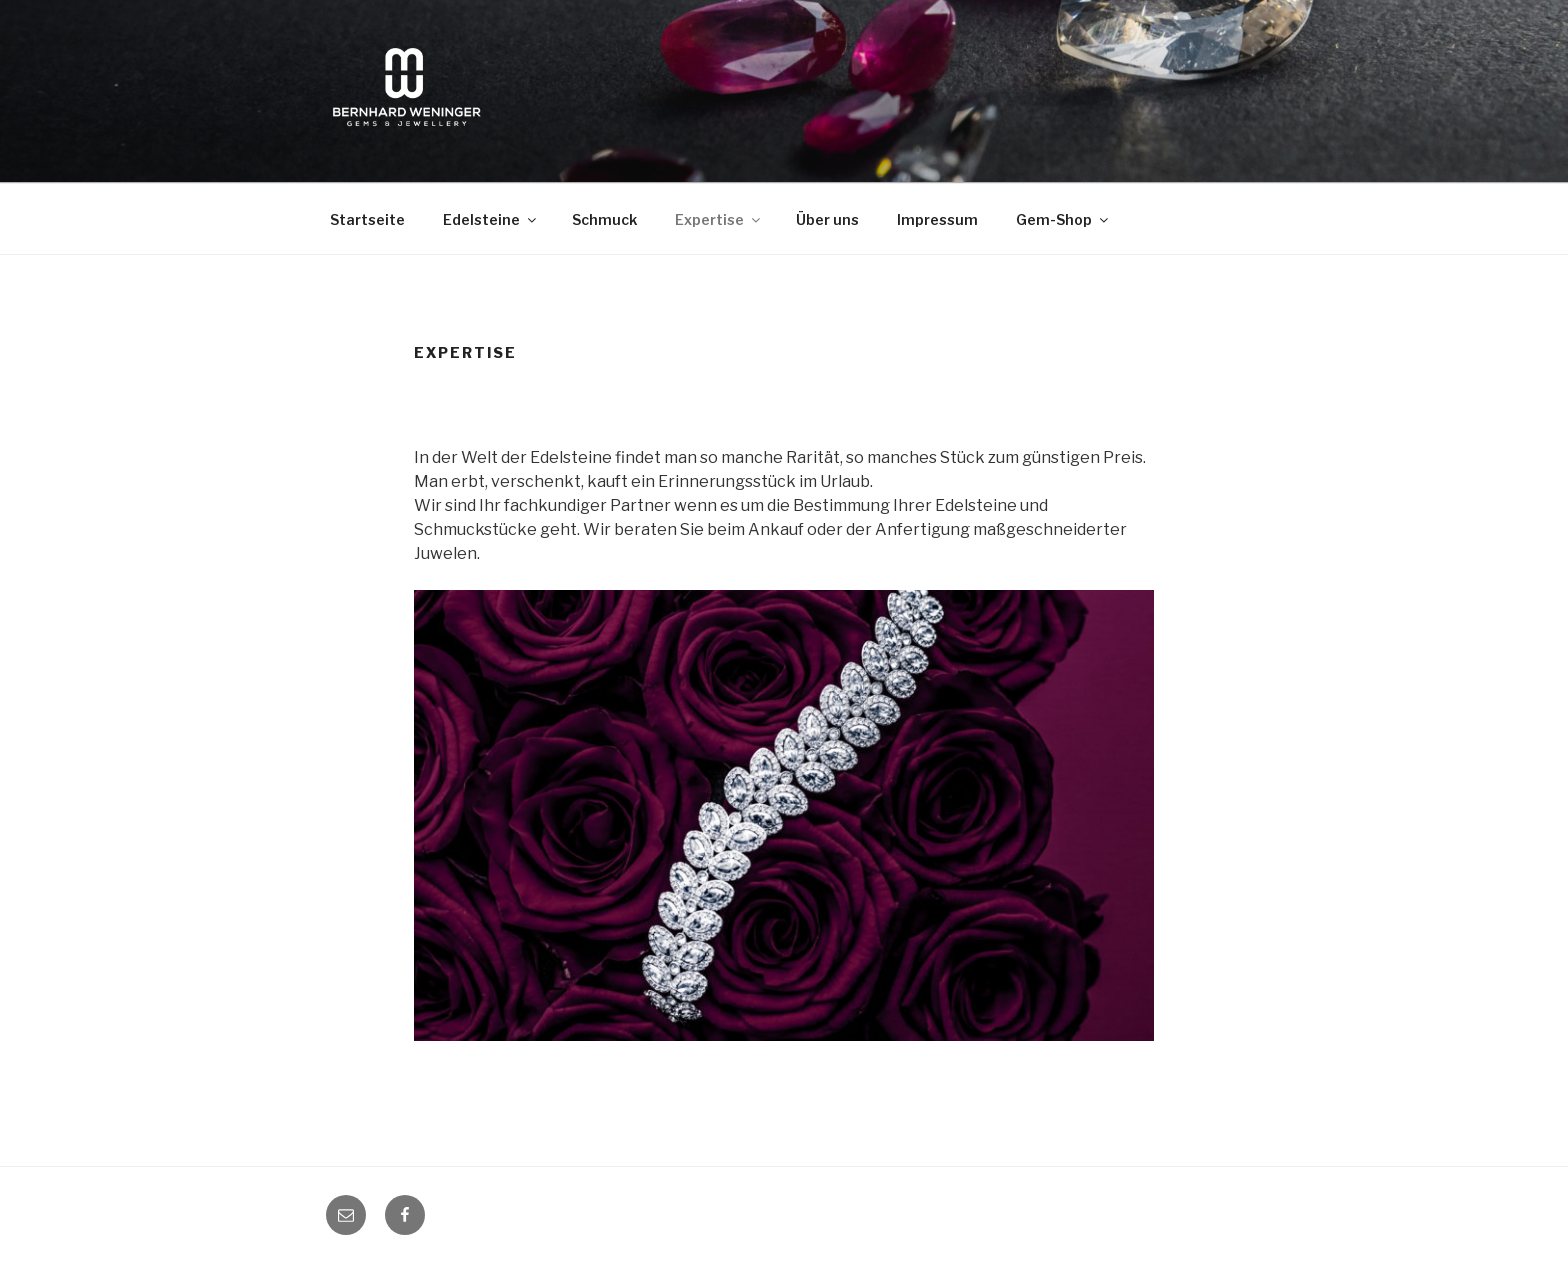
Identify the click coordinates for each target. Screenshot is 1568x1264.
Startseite (367, 219)
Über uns (827, 219)
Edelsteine (491, 219)
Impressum (937, 219)
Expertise (719, 219)
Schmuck (604, 219)
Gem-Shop (1063, 219)
